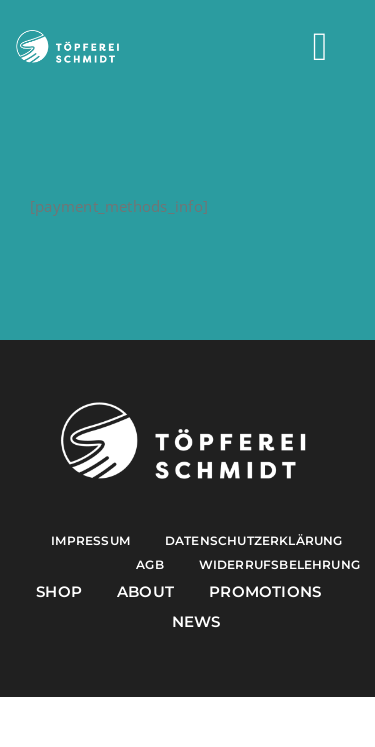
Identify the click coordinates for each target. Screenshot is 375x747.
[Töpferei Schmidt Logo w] (183, 407)
